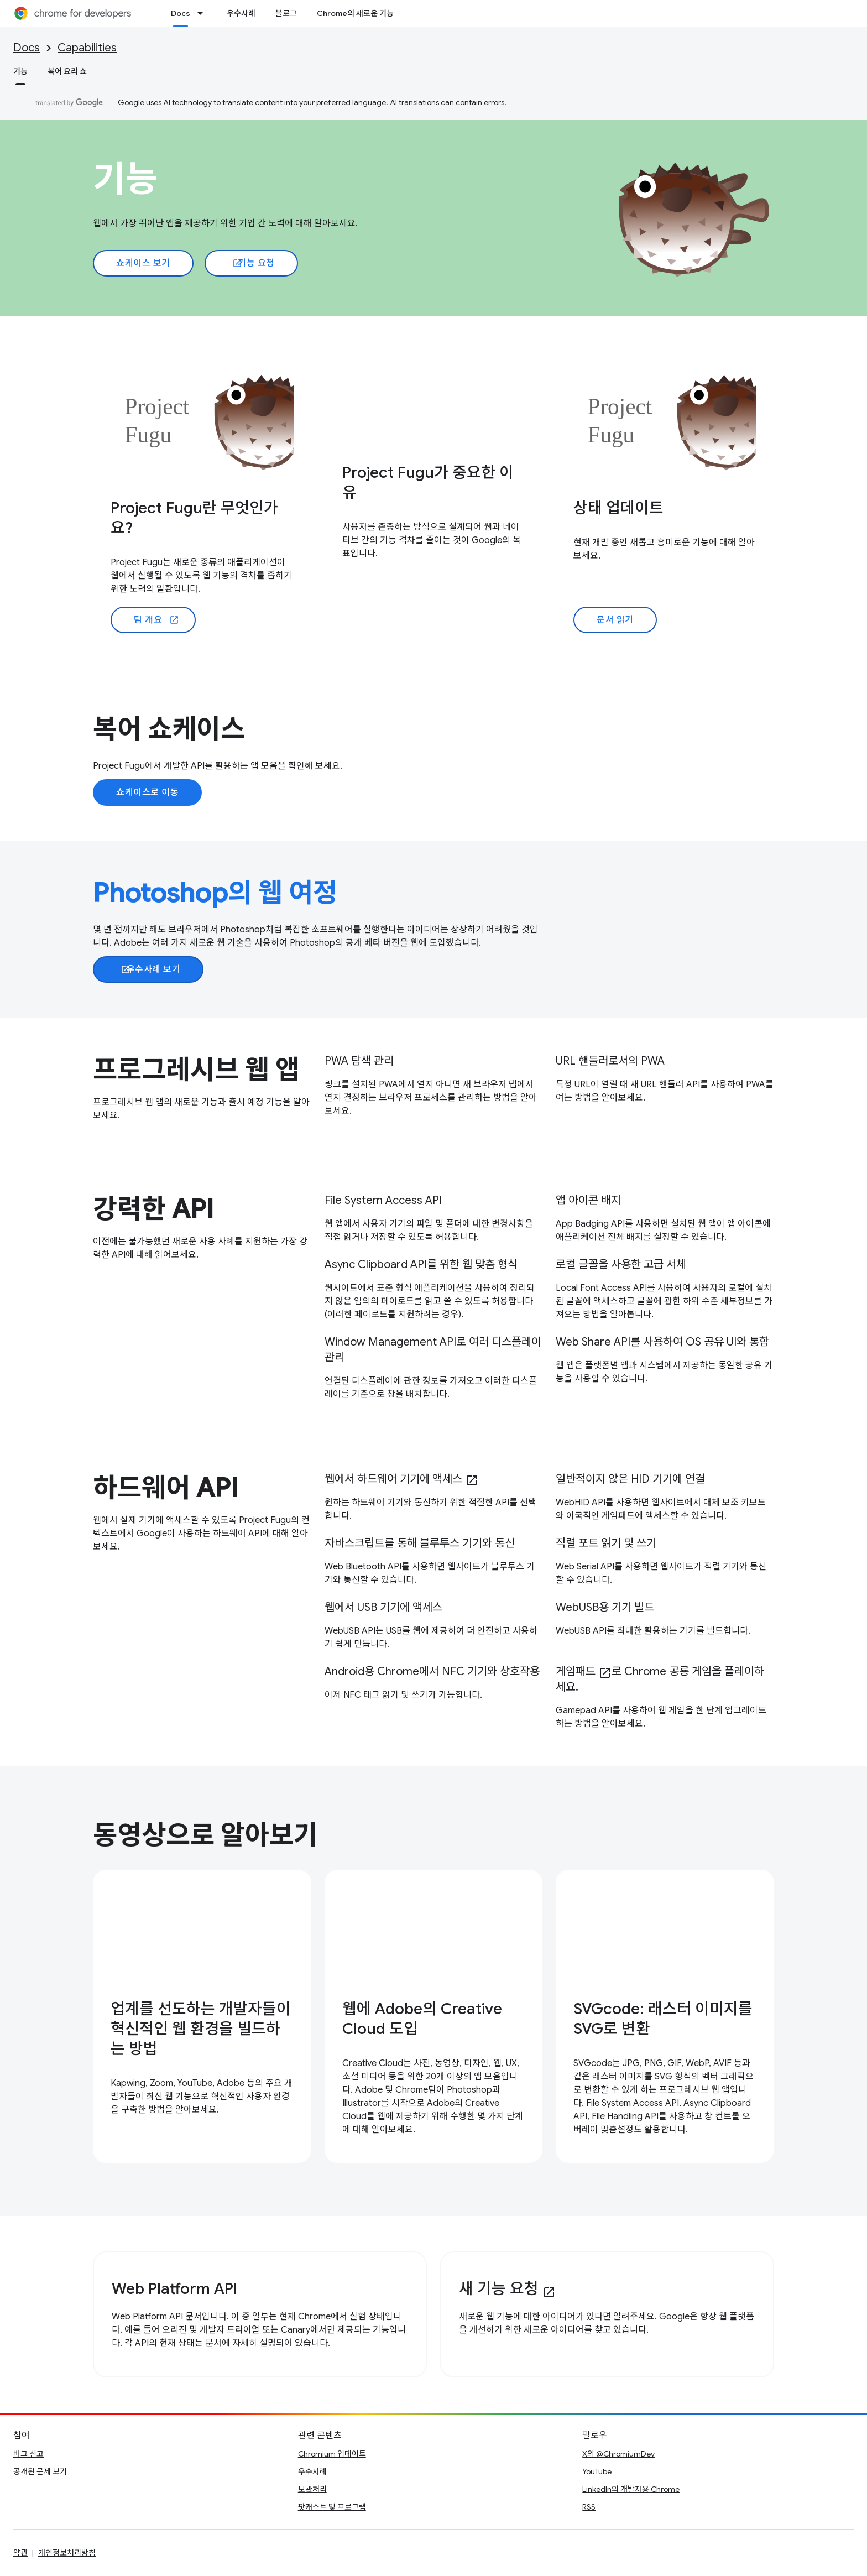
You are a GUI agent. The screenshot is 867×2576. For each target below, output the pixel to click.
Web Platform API (174, 2288)
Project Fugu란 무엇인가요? (194, 518)
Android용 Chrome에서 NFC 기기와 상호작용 (432, 1671)
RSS (589, 2507)
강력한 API (153, 1209)
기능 (125, 179)
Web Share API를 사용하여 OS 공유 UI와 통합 (662, 1342)
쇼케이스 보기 (143, 263)
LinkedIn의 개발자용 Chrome (631, 2489)
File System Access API (383, 1200)
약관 (20, 2552)
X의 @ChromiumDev (618, 2454)
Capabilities (87, 48)
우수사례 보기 (150, 969)
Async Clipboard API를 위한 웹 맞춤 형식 (421, 1264)
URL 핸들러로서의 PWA (610, 1061)
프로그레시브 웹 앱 (196, 1070)
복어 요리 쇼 (67, 71)
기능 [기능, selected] (20, 71)
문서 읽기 (615, 619)
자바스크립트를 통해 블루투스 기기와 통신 (420, 1543)
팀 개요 (156, 619)
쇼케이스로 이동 (147, 792)
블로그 (286, 13)
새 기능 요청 (507, 2288)
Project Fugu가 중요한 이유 (428, 482)
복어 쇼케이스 (169, 729)
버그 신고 (28, 2454)
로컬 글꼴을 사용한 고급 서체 (621, 1264)
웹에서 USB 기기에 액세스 (383, 1607)
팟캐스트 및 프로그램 (332, 2507)
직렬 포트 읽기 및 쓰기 (606, 1543)
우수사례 (241, 13)
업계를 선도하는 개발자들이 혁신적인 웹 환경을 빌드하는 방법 (201, 2028)
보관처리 (312, 2489)
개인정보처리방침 (67, 2552)
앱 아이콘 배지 (588, 1200)
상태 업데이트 (618, 508)
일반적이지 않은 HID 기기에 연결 (630, 1479)
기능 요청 (253, 263)
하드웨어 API (165, 1488)
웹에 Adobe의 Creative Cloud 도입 (422, 2018)
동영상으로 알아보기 (205, 1835)
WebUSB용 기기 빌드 (605, 1607)
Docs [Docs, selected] (180, 13)
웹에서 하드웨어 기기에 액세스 (401, 1479)
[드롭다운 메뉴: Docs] (203, 13)
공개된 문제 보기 (40, 2471)
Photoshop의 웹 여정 (215, 893)
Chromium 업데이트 (332, 2454)
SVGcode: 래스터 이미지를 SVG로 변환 (663, 2018)
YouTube (597, 2471)
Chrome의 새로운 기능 (355, 13)
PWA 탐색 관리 (359, 1061)
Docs (26, 48)
